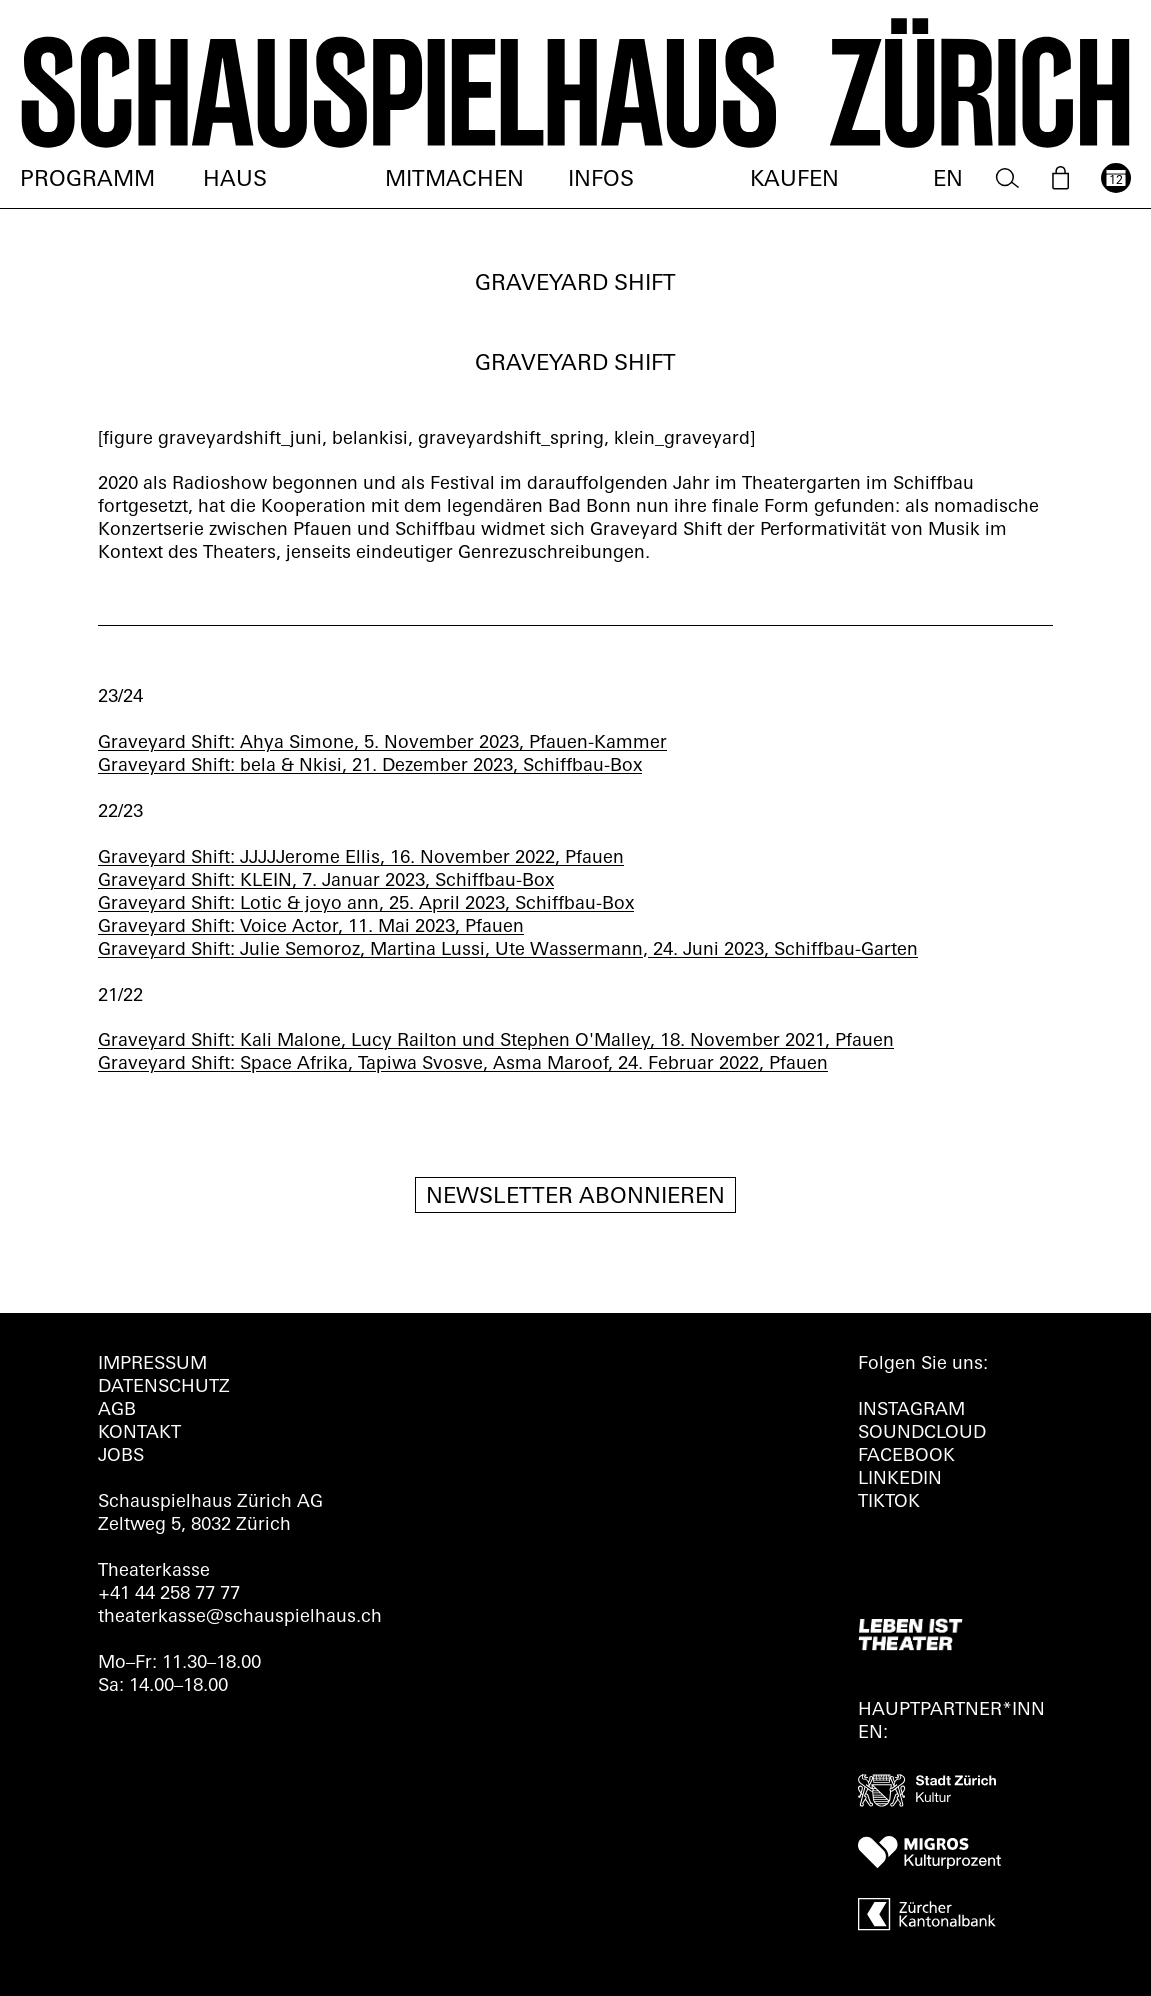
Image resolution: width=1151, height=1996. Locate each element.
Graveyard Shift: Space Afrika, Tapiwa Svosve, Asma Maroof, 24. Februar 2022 (428, 1064)
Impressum (152, 1364)
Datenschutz (164, 1387)
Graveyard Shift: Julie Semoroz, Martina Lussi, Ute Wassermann (370, 950)
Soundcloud (922, 1433)
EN (948, 180)
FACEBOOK (906, 1456)
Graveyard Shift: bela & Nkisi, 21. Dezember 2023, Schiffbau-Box (370, 766)
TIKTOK (889, 1502)
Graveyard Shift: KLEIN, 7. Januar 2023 (261, 881)
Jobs (121, 1456)
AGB (117, 1410)
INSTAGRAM (911, 1410)
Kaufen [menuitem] (794, 180)
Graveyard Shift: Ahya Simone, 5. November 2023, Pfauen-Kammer (382, 743)
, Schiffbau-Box (489, 881)
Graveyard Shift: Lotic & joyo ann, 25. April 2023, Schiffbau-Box (366, 904)
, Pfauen (589, 858)
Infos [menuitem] (601, 180)
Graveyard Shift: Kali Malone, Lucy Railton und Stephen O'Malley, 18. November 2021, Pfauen (496, 1041)
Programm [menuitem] (87, 180)
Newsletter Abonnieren (575, 1197)
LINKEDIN (900, 1479)
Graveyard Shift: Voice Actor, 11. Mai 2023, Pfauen (311, 927)
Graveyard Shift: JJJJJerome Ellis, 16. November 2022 (326, 858)
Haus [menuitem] (235, 180)
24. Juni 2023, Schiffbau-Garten (783, 950)
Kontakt (139, 1433)
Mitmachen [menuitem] (454, 180)
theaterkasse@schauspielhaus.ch (240, 1617)
